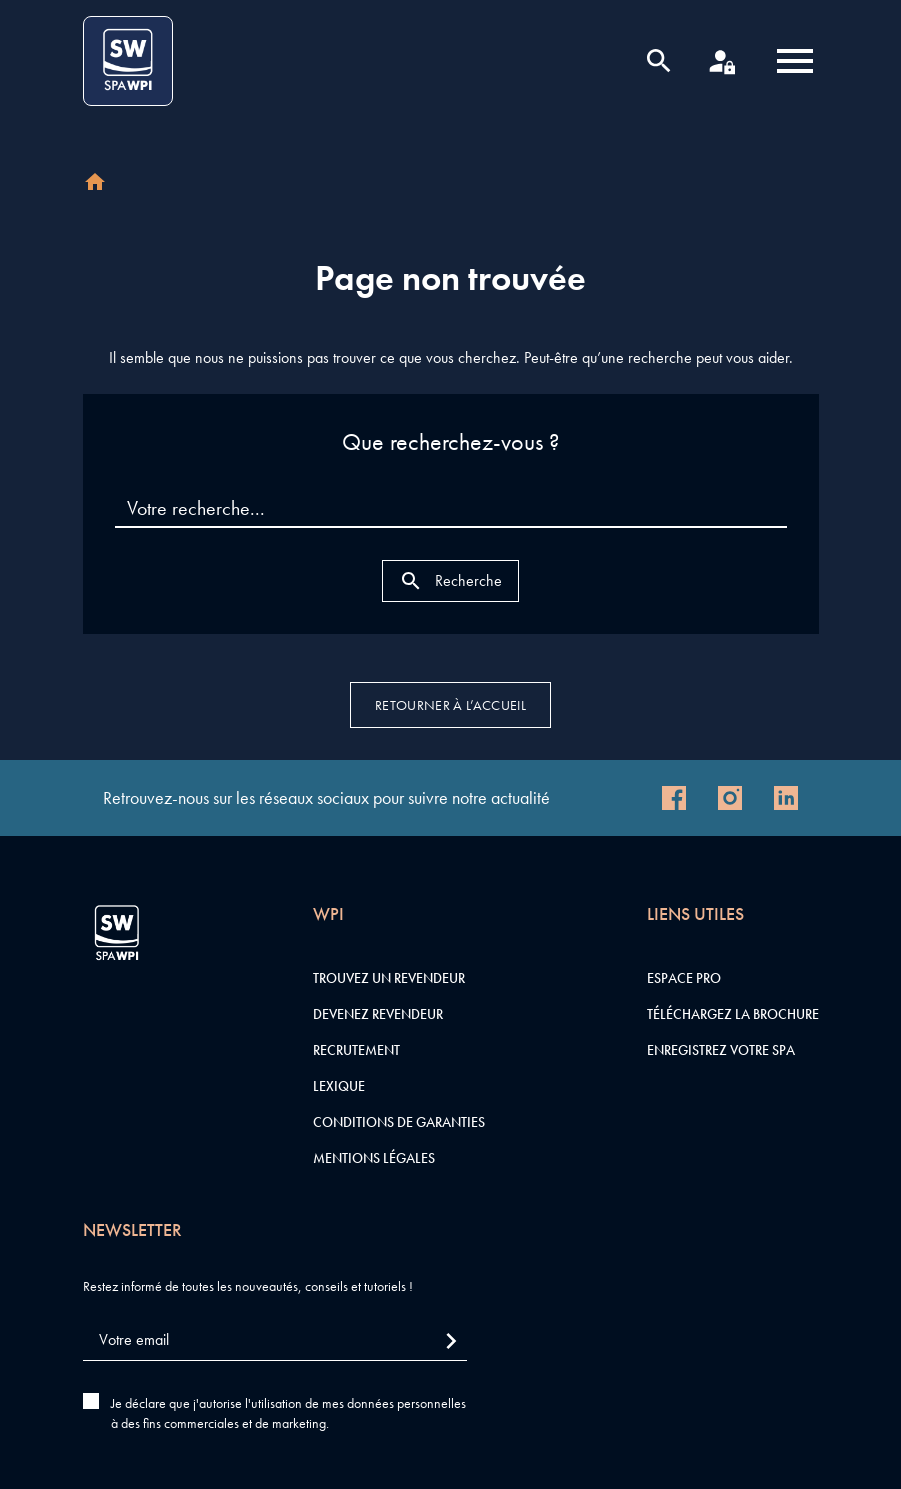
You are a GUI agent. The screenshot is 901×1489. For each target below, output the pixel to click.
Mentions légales (374, 1158)
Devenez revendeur (378, 1014)
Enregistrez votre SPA (721, 1050)
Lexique (339, 1086)
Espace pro (684, 978)
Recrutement (356, 1050)
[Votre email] (275, 1340)
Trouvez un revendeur (389, 978)
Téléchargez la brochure (733, 1014)
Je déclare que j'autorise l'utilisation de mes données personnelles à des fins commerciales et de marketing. (288, 1413)
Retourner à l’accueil (450, 705)
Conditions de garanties (399, 1122)
